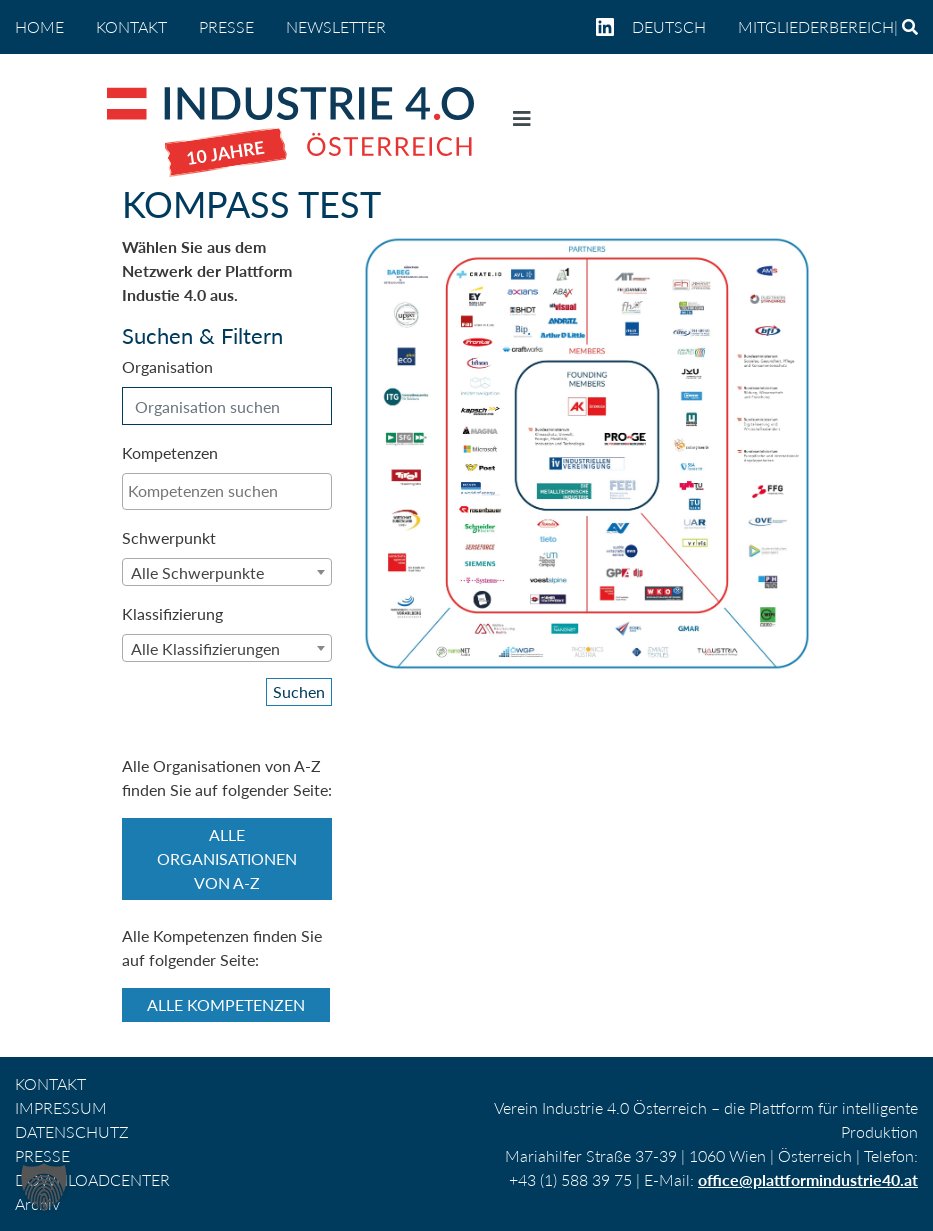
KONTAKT (131, 26)
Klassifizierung (172, 613)
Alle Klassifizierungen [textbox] (205, 648)
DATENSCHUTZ (72, 1131)
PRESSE (226, 26)
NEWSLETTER (336, 26)
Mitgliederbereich (816, 26)
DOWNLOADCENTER (92, 1179)
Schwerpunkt (169, 537)
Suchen (299, 691)
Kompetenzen (170, 452)
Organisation (167, 366)
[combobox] (227, 491)
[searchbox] (227, 491)
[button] (44, 1187)
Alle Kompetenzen (226, 1004)
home (39, 26)
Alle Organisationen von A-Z (227, 858)
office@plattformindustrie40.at (808, 1179)
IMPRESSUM (61, 1107)
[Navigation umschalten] (522, 123)
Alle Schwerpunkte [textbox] (197, 572)
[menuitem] (677, 27)
